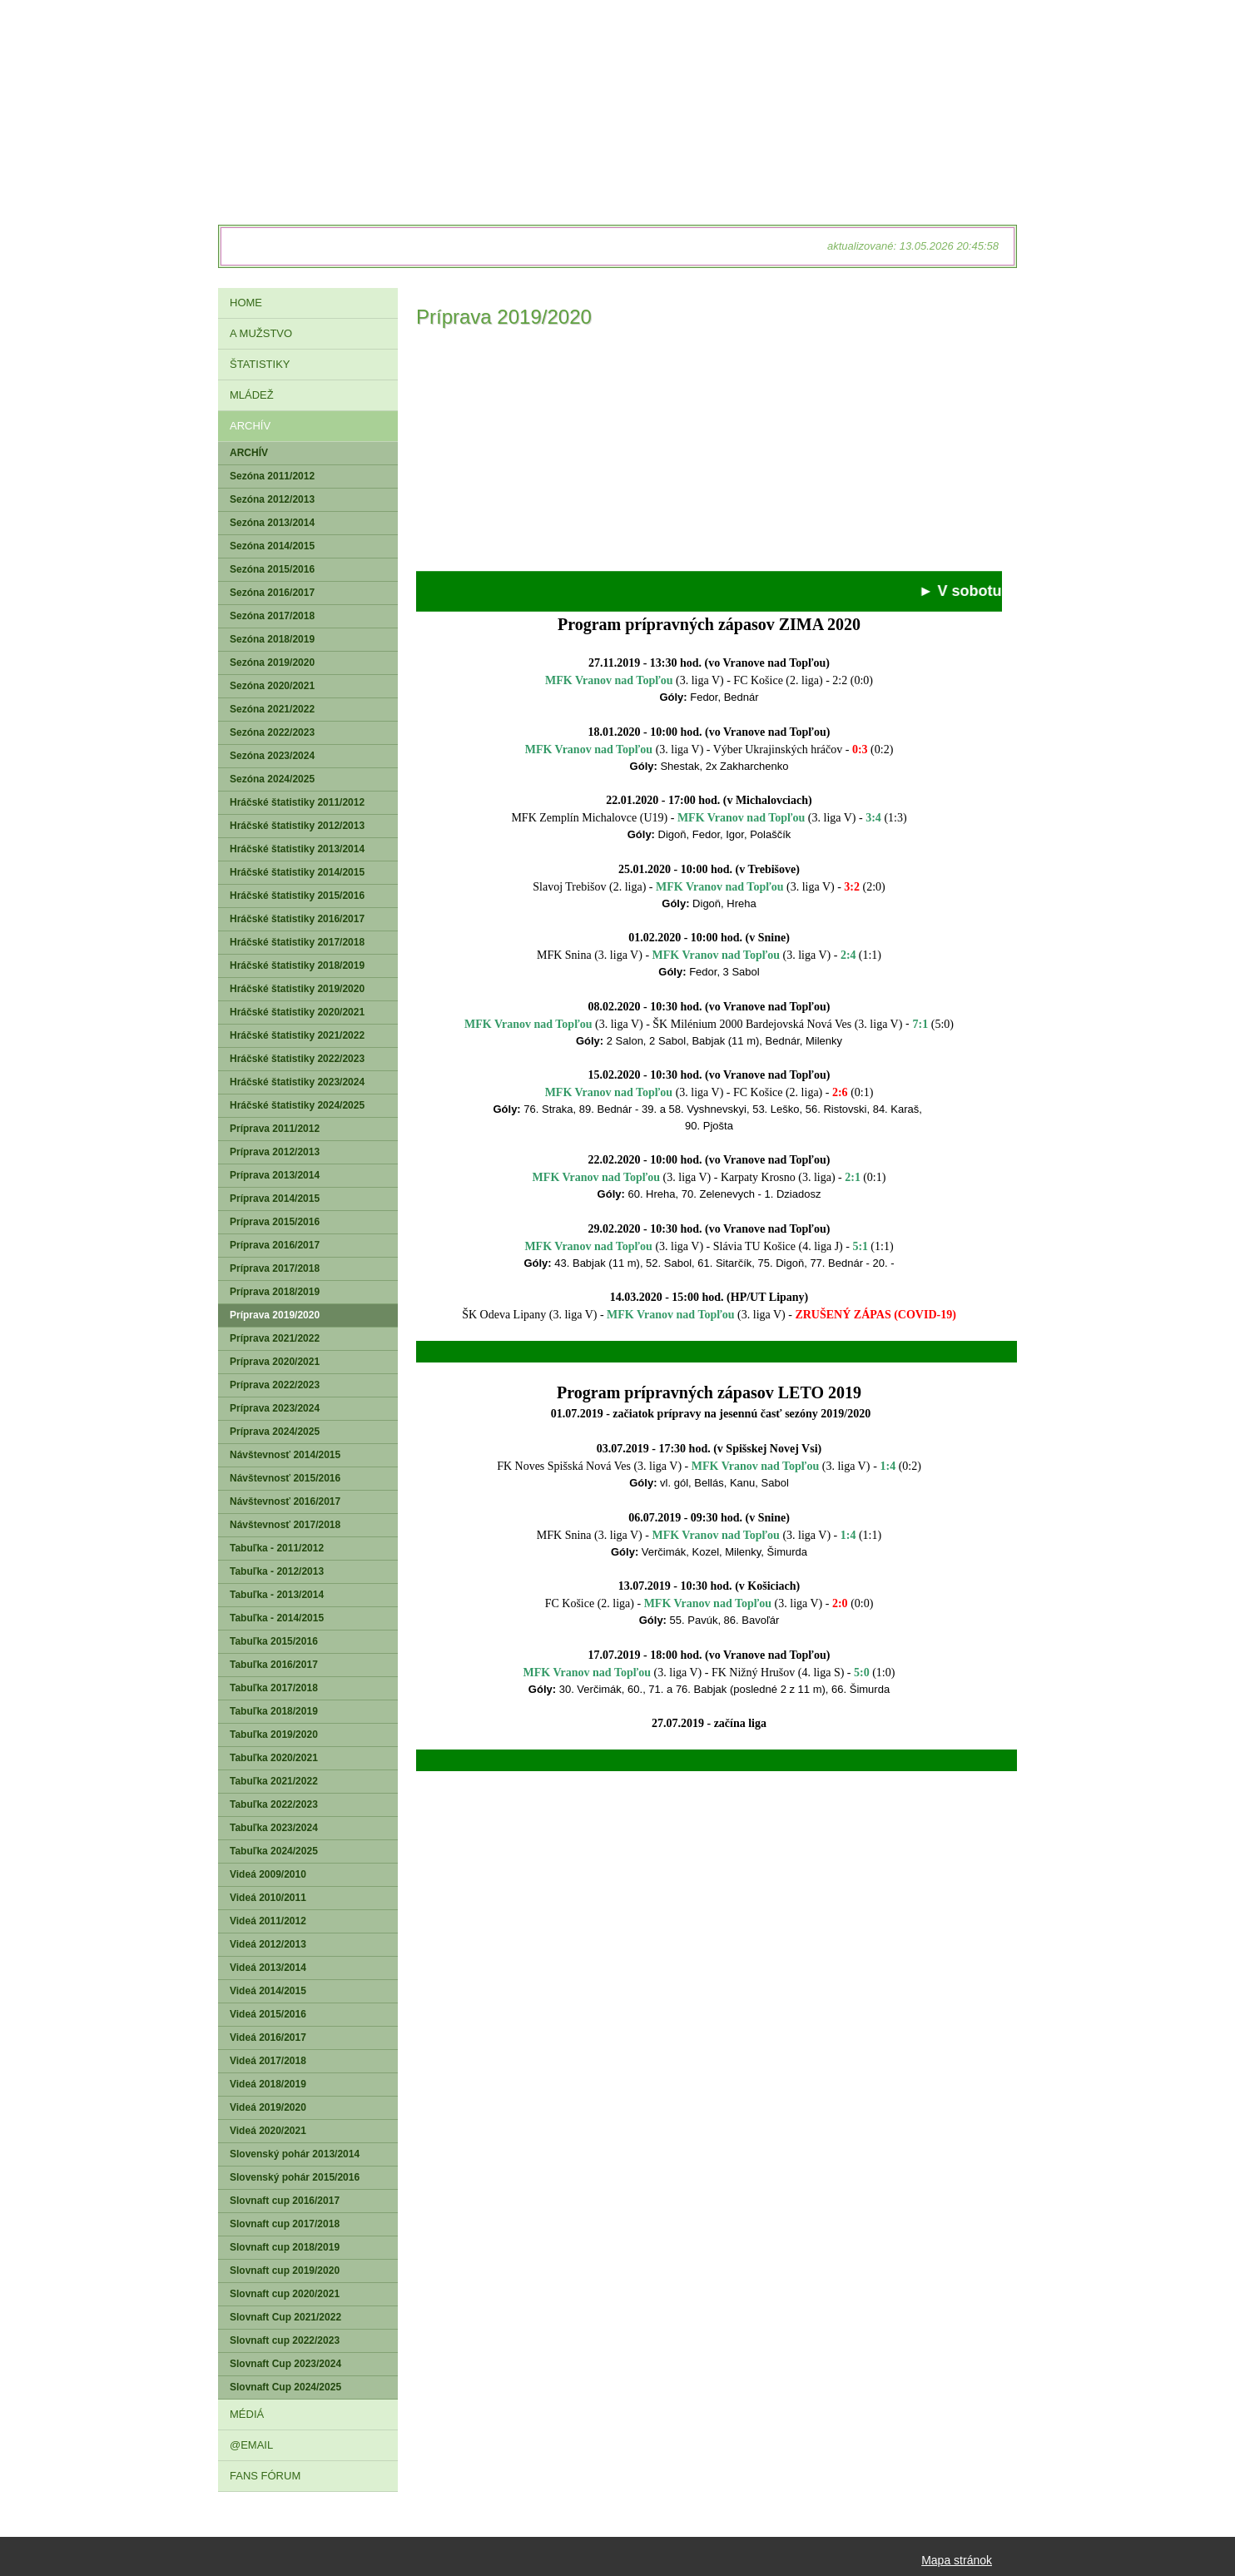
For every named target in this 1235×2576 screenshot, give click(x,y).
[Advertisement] (709, 454)
